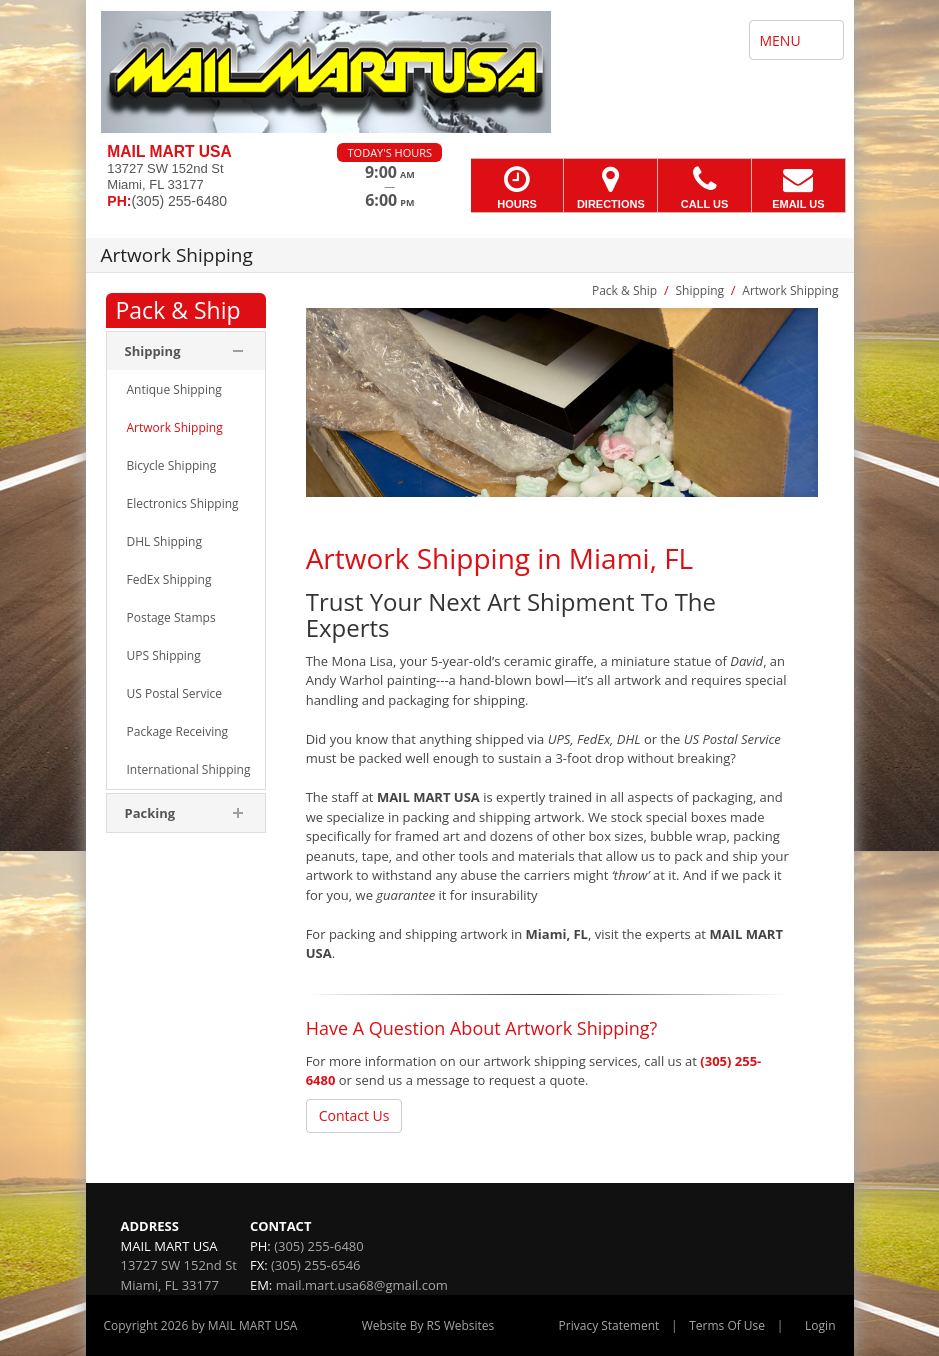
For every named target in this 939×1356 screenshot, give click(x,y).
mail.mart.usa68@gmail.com (362, 1285)
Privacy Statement (609, 1325)
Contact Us (354, 1115)
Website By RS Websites (428, 1325)
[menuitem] (186, 390)
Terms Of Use (727, 1325)
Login (820, 1325)
